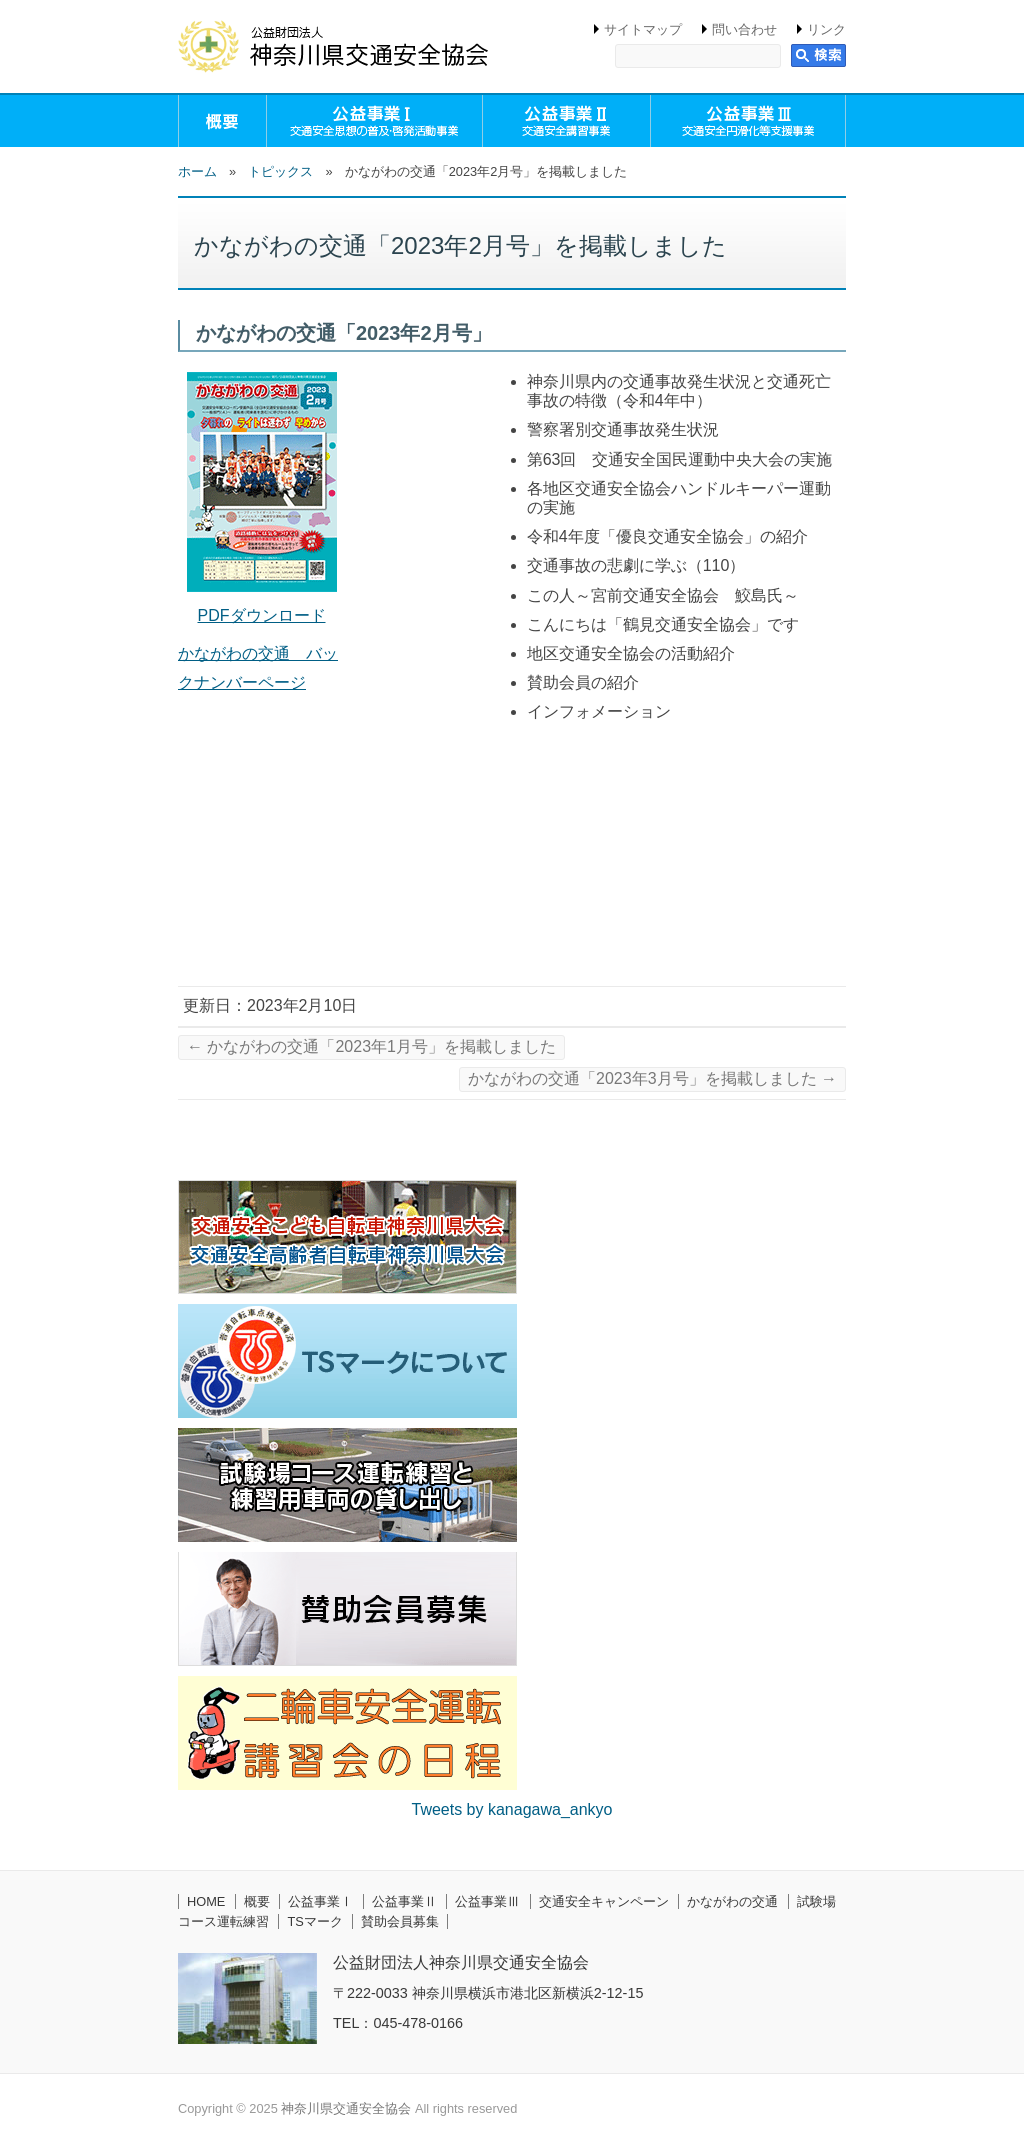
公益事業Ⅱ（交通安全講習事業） (566, 121)
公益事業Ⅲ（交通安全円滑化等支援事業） (748, 121)
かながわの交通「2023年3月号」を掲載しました (652, 1078)
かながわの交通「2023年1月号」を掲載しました (371, 1046)
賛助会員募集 (400, 1921)
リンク (826, 29)
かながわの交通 (732, 1901)
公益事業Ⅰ (320, 1901)
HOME (206, 1901)
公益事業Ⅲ (487, 1901)
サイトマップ (643, 29)
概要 (222, 121)
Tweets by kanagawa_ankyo (511, 1809)
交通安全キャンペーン (604, 1901)
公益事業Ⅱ (404, 1901)
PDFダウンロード (262, 615)
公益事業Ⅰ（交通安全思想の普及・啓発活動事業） (374, 121)
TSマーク (314, 1921)
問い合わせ (744, 29)
